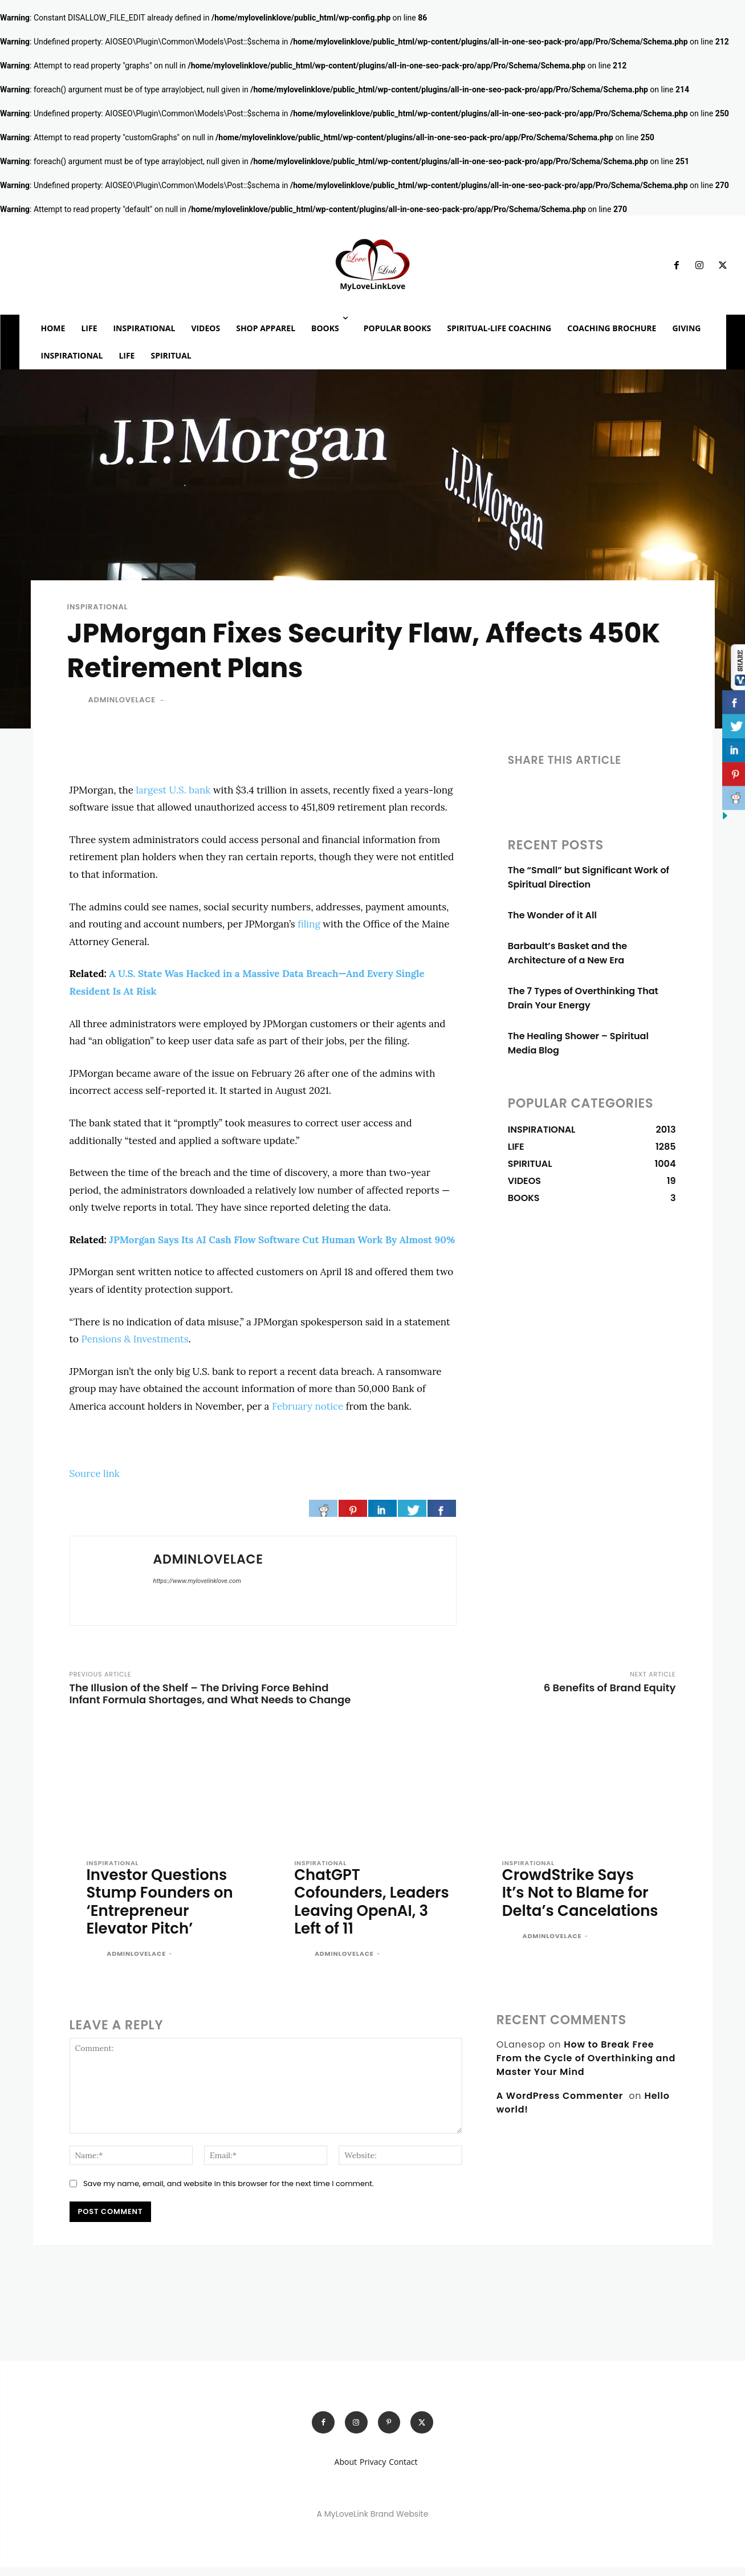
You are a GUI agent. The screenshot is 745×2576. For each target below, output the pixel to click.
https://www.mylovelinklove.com (197, 1585)
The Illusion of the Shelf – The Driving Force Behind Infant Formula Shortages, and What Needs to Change (210, 1697)
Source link (95, 1477)
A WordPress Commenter (559, 2102)
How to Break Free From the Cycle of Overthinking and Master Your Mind (585, 2065)
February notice (307, 1410)
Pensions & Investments (135, 1343)
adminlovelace (122, 703)
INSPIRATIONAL (97, 611)
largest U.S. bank (173, 794)
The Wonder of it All (552, 919)
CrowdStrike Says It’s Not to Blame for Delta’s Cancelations (578, 1907)
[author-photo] (96, 1961)
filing (309, 928)
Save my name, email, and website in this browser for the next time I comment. (228, 2190)
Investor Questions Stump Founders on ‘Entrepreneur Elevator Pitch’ (163, 1907)
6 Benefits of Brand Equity (610, 1691)
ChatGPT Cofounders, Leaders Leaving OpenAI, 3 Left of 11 (364, 1907)
